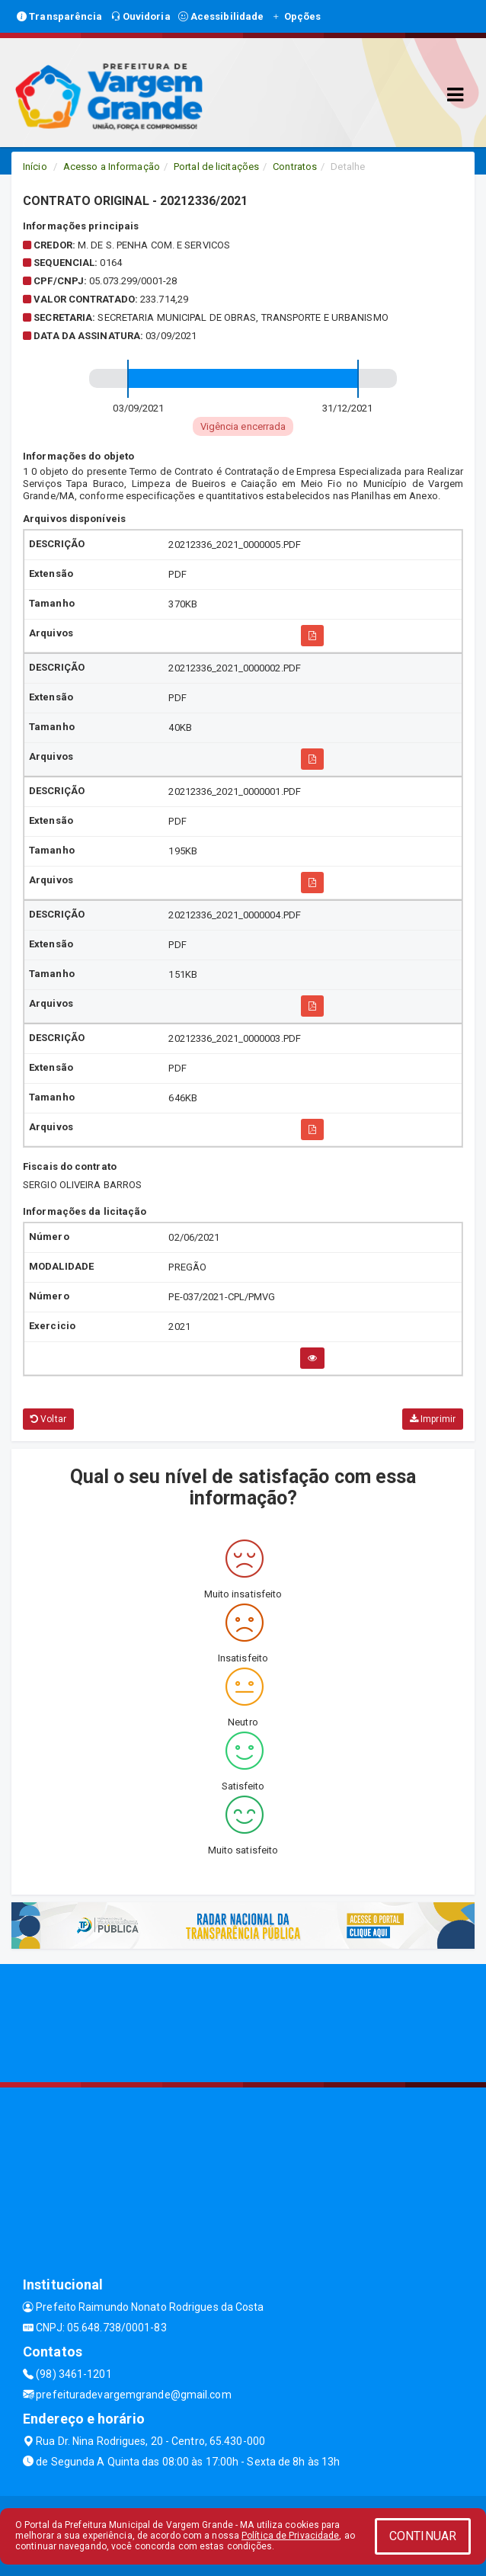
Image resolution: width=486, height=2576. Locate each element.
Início (35, 166)
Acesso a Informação (111, 166)
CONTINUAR (422, 2536)
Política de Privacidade (290, 2535)
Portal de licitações (216, 166)
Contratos (295, 166)
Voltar (48, 1419)
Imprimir (433, 1419)
